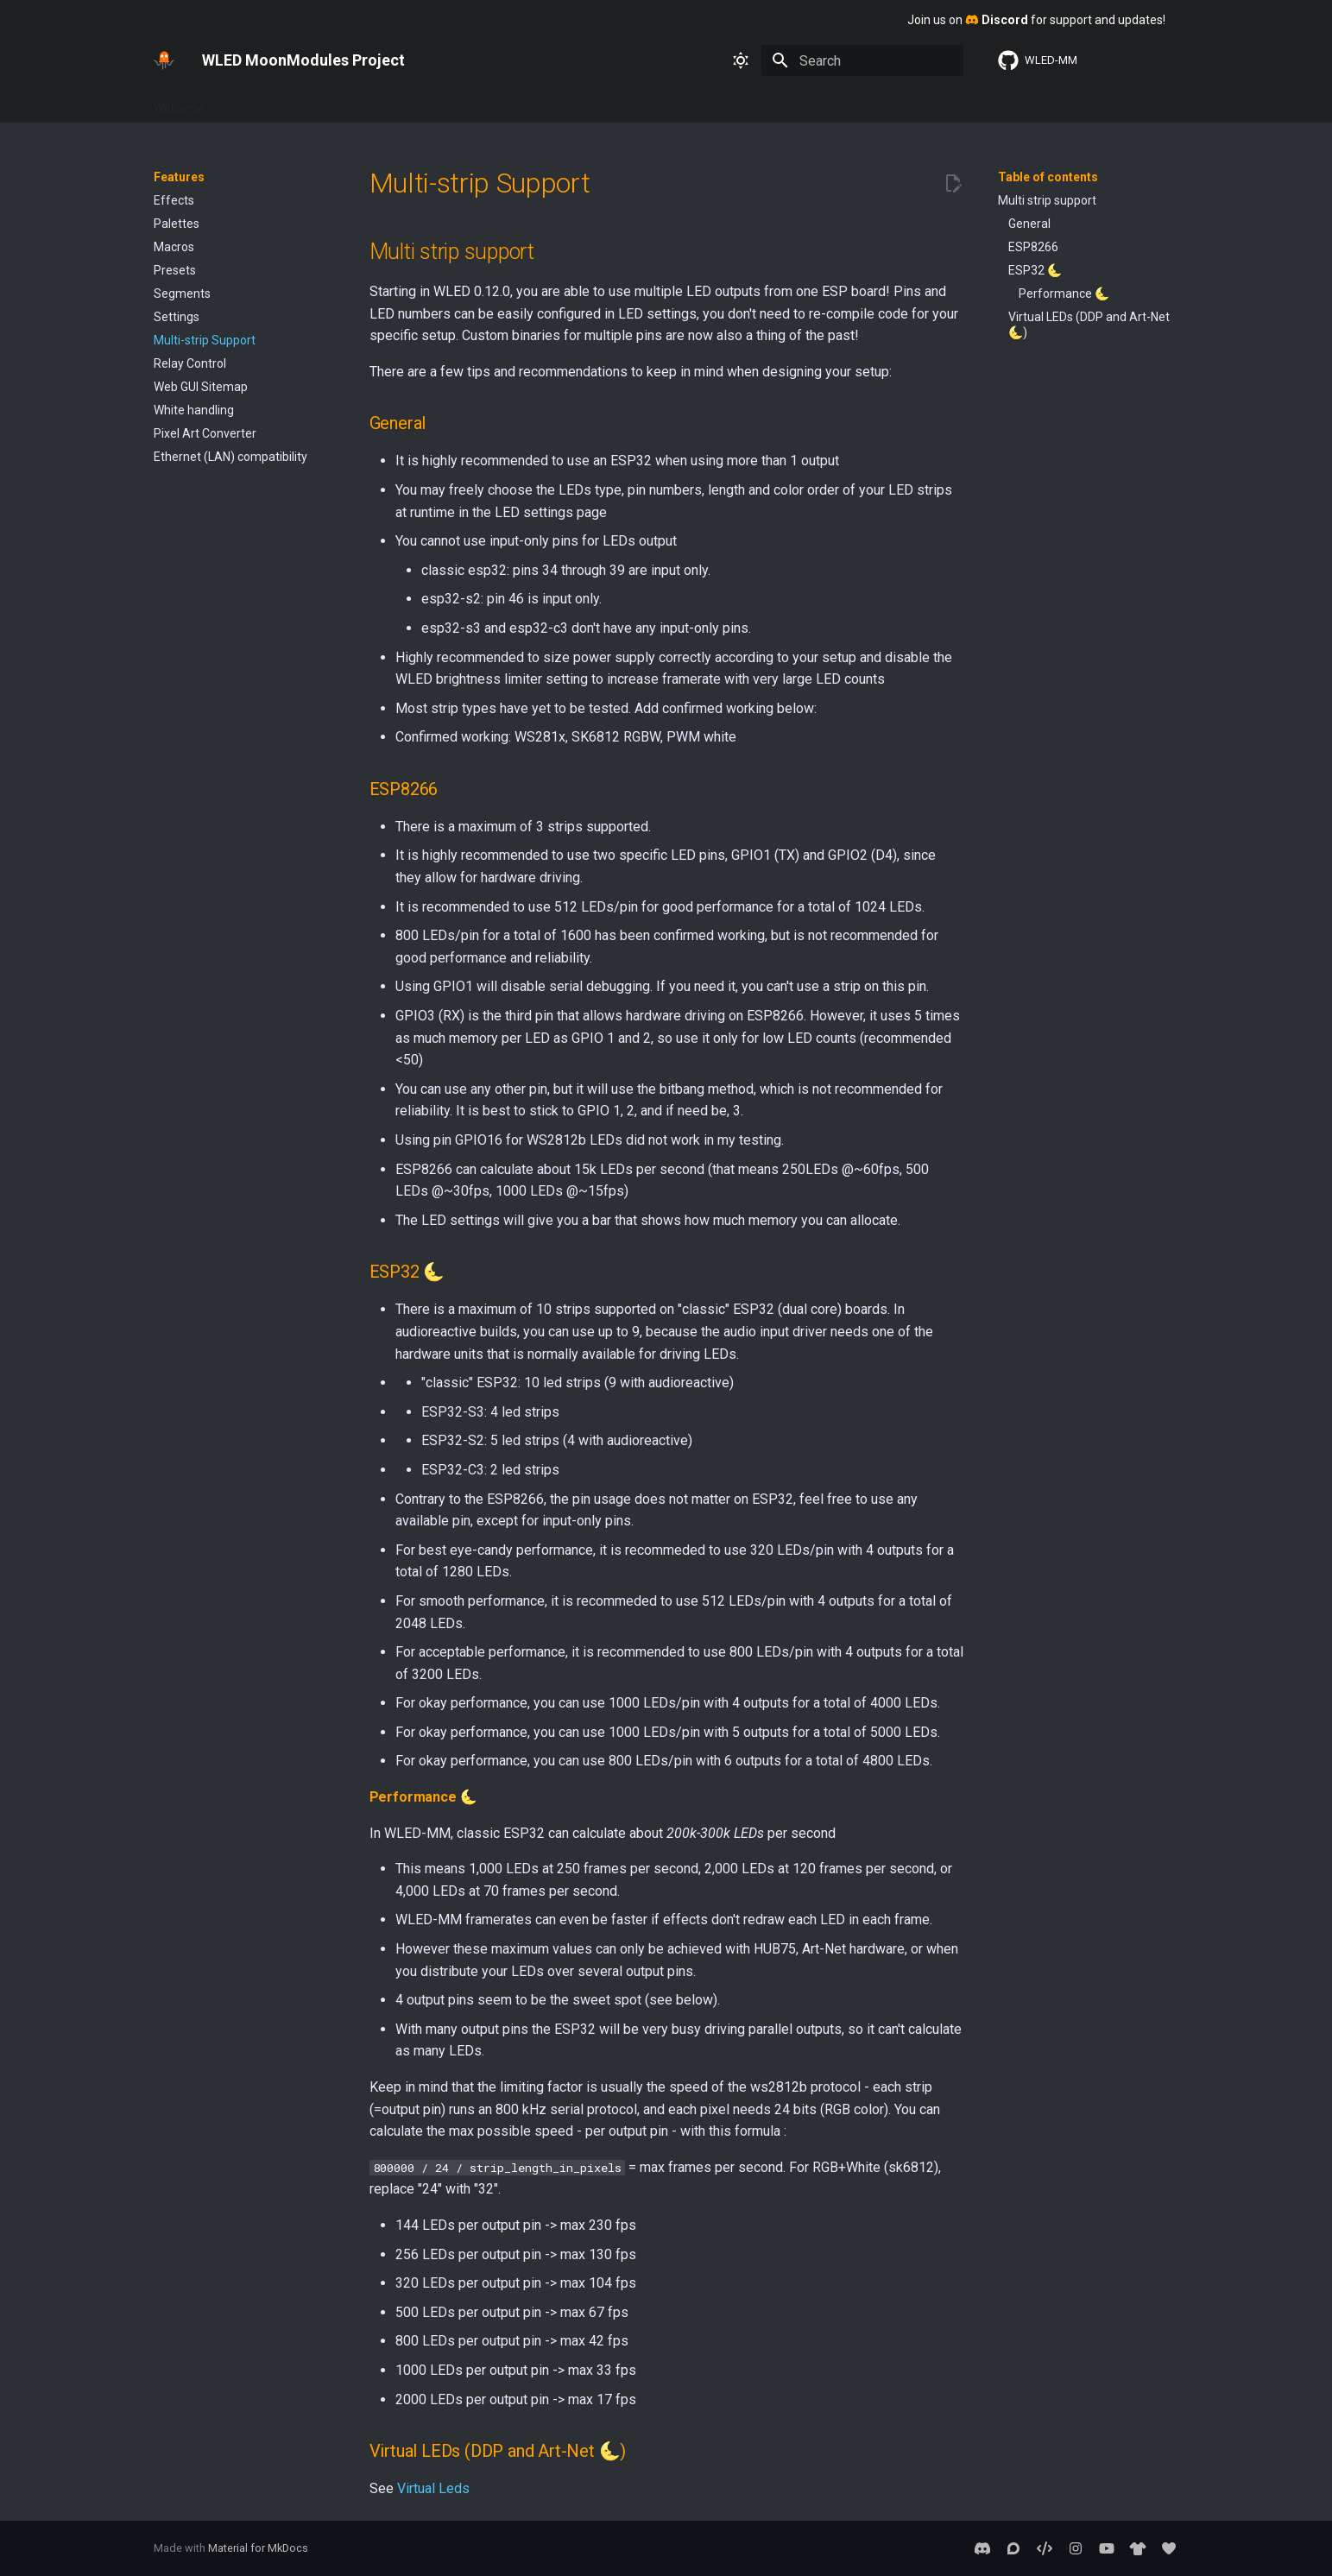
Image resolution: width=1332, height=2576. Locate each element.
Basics (243, 103)
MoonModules (673, 103)
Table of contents (1048, 177)
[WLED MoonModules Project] (164, 60)
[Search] (862, 60)
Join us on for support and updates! (1036, 20)
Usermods (586, 103)
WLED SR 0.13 (912, 103)
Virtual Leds (433, 2488)
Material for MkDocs (258, 2547)
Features (305, 103)
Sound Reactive (811, 103)
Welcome (179, 103)
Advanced (455, 103)
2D (740, 103)
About (520, 103)
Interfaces (378, 103)
